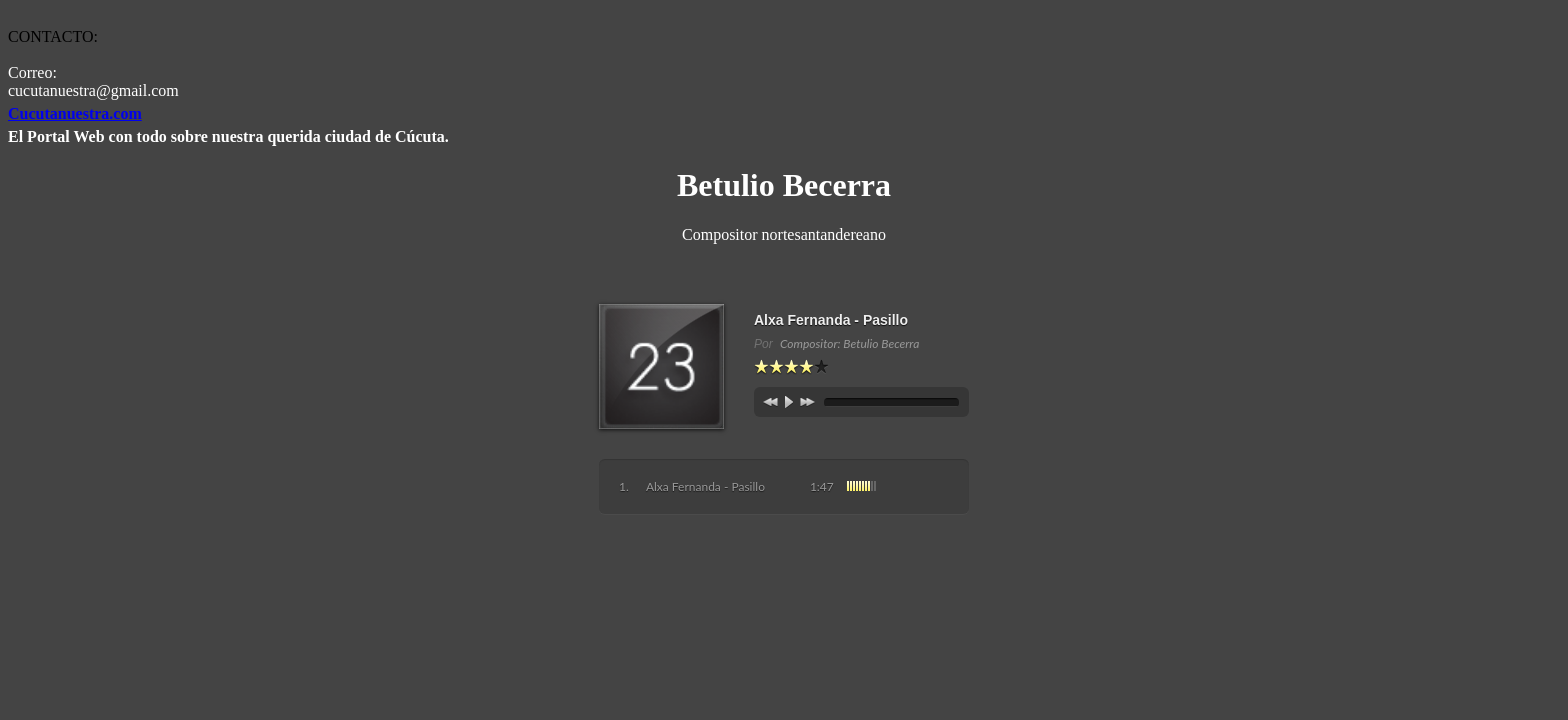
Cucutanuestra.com (75, 113)
